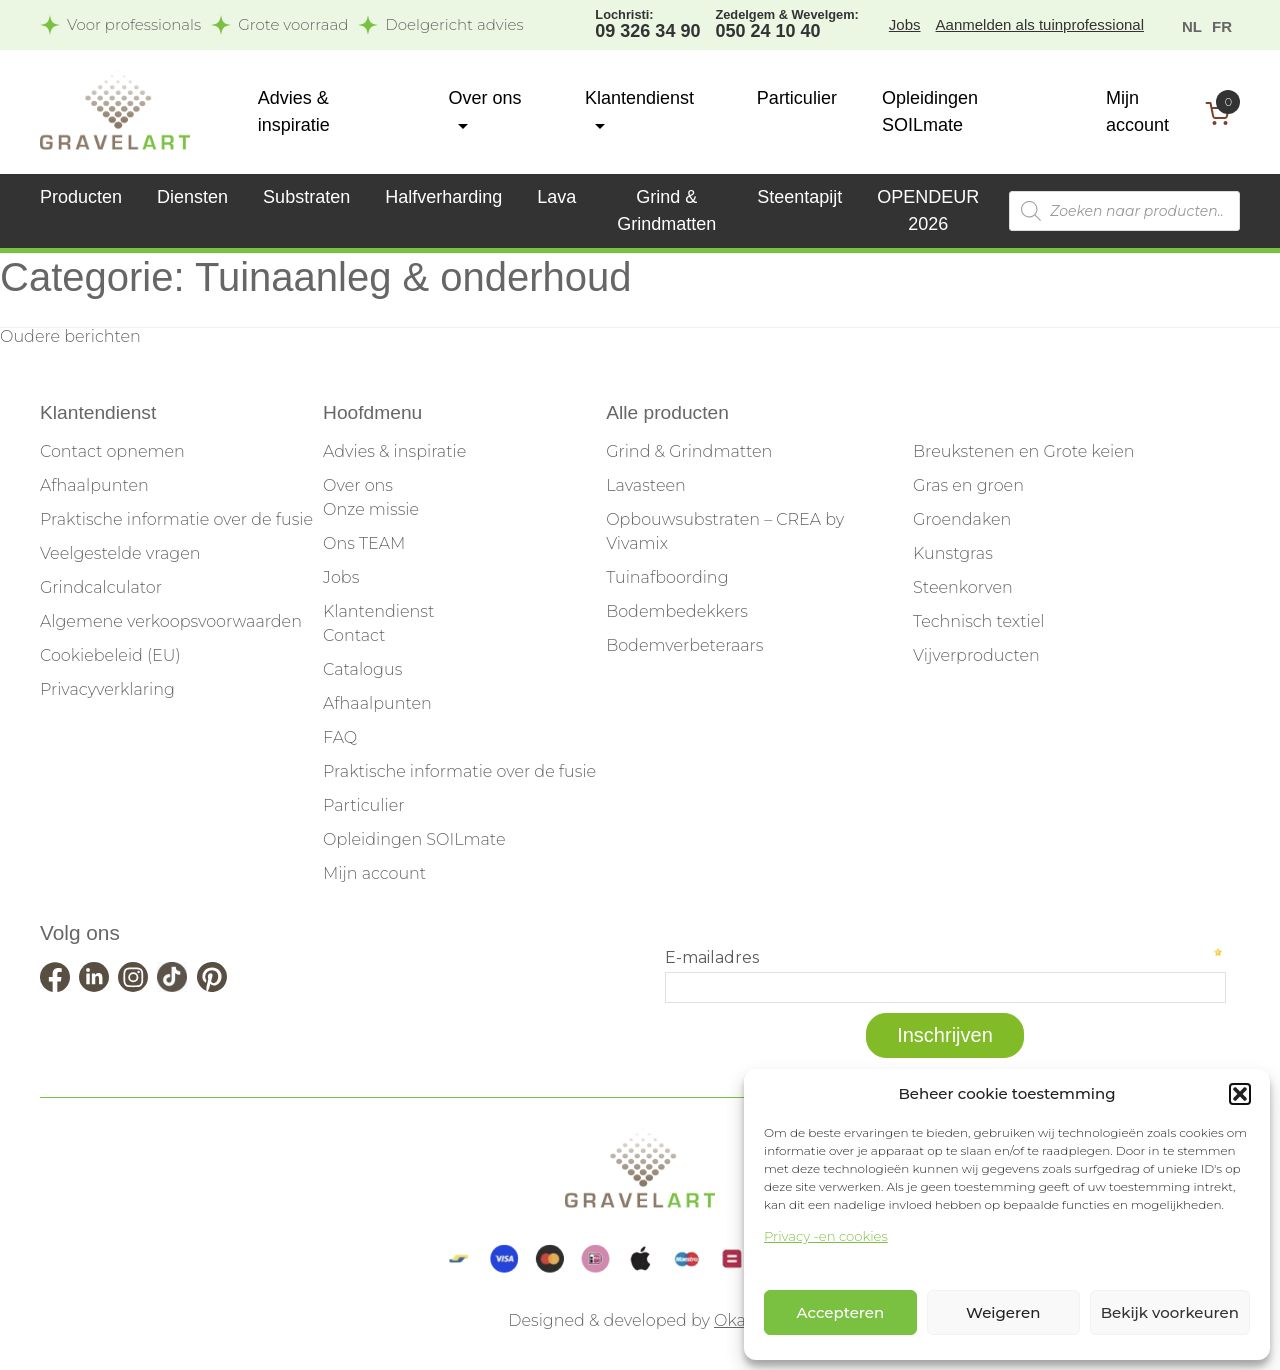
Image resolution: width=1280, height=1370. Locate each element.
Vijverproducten (976, 655)
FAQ (340, 737)
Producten (81, 197)
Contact (354, 635)
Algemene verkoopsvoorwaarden (171, 621)
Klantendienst (378, 611)
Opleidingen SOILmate (414, 839)
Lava (556, 197)
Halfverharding (443, 197)
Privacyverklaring (107, 689)
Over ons (358, 485)
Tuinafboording (667, 577)
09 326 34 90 (647, 23)
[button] (1240, 1094)
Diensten (192, 197)
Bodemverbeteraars (684, 645)
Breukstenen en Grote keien (1023, 451)
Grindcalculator (101, 587)
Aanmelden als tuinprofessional (1040, 24)
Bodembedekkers (677, 611)
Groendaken (962, 519)
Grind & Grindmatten (689, 451)
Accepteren (841, 1312)
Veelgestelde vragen (120, 553)
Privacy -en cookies (826, 1236)
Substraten (306, 197)
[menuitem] (1192, 25)
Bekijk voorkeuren (1170, 1312)
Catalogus (362, 669)
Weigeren (1003, 1312)
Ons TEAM (364, 543)
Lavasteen (646, 485)
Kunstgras (953, 553)
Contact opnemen (112, 451)
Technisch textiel (978, 621)
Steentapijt (799, 197)
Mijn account (374, 873)
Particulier (797, 98)
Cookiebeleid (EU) (110, 655)
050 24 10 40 (786, 23)
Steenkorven (963, 587)
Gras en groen (968, 485)
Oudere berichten (70, 336)
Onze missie (371, 509)
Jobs (905, 24)
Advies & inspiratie (394, 451)
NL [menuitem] (1192, 25)
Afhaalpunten (94, 485)
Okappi (743, 1320)
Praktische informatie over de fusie (176, 519)
